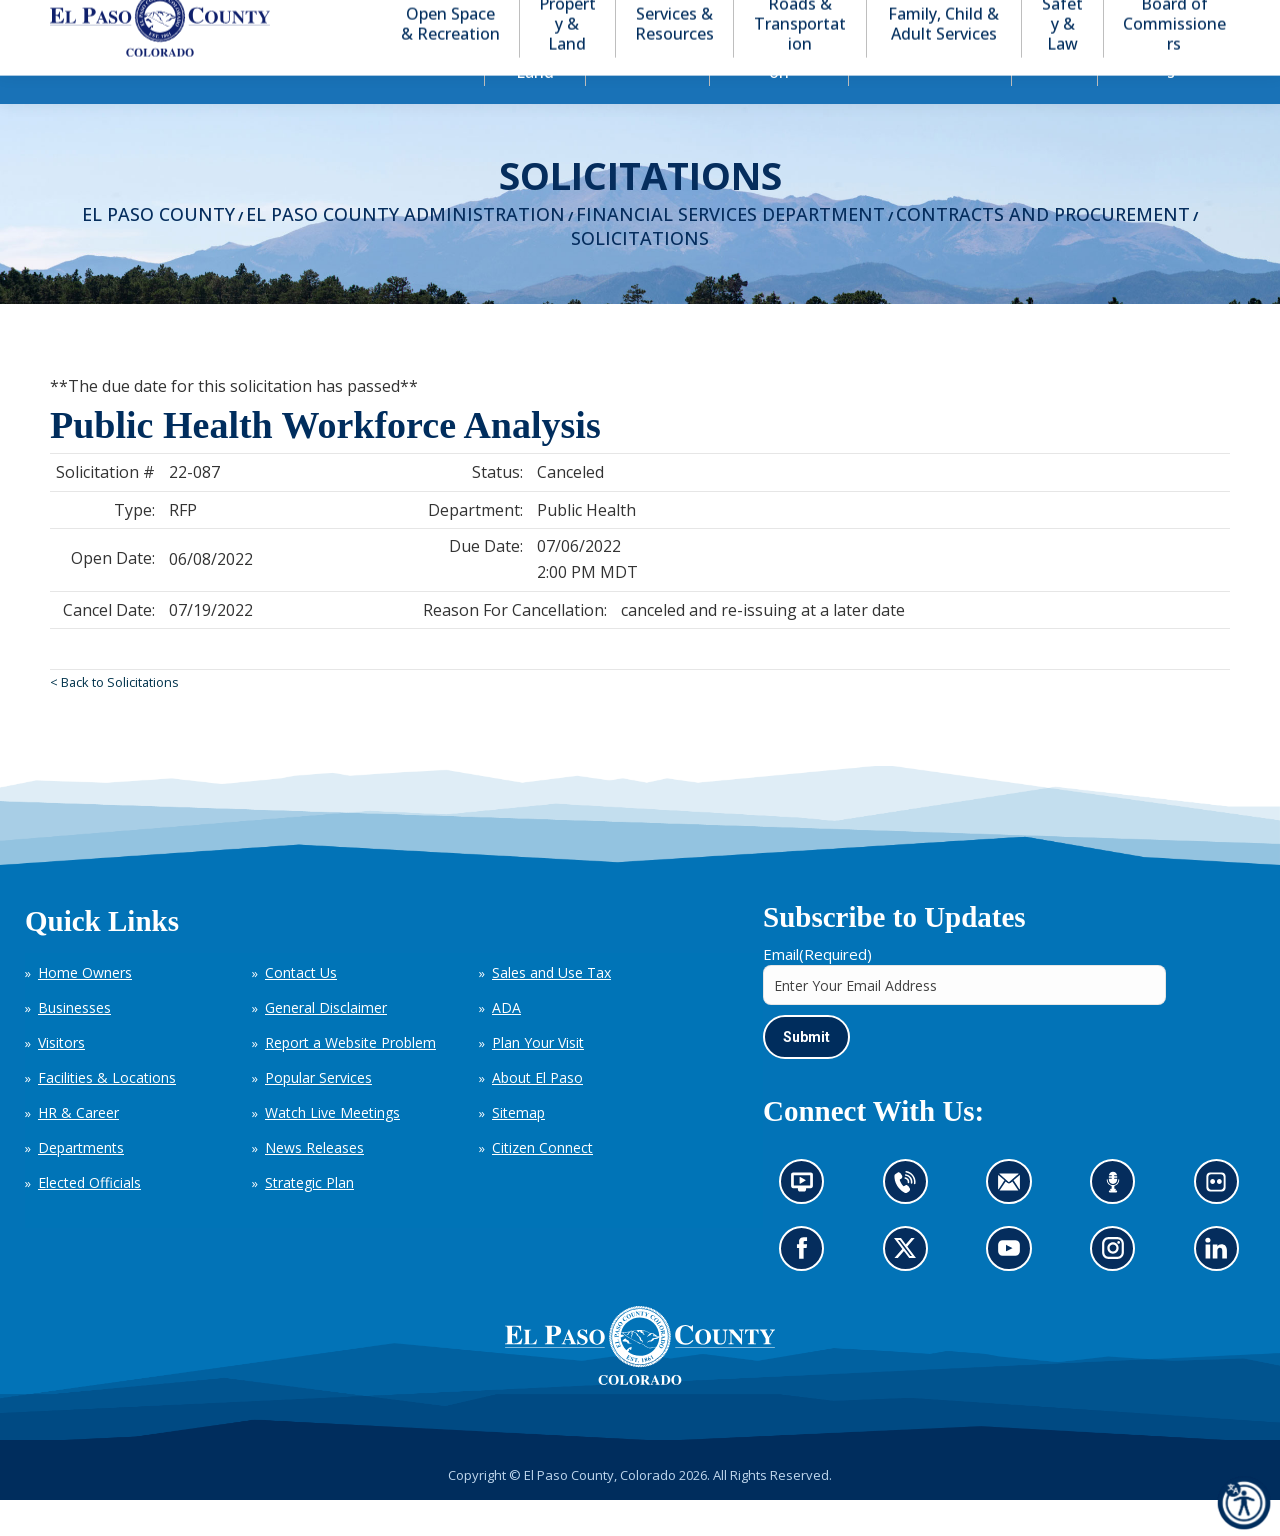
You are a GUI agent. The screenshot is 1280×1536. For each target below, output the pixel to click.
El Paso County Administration (405, 250)
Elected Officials (89, 1218)
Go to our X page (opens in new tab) (910, 1291)
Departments (81, 1183)
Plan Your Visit (538, 1078)
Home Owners (85, 1008)
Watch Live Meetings (332, 1148)
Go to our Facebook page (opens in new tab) (807, 1291)
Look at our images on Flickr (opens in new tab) (1222, 1224)
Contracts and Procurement (1043, 250)
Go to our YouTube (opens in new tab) (1014, 1291)
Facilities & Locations (107, 1113)
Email (817, 990)
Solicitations (640, 274)
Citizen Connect (542, 1183)
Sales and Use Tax (551, 1008)
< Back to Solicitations (114, 718)
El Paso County (158, 250)
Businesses (74, 1043)
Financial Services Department (730, 250)
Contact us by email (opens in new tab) (1015, 1224)
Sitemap (518, 1148)
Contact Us (301, 1008)
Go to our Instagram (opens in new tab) (1119, 1291)
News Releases (314, 1183)
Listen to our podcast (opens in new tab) (1118, 1224)
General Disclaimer (326, 1043)
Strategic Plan (309, 1218)
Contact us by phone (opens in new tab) (910, 1224)
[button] (1132, 18)
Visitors (61, 1078)
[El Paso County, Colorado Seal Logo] (640, 1382)
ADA (506, 1043)
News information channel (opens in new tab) (808, 1224)
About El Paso (537, 1113)
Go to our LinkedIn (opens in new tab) (1221, 1291)
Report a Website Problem (350, 1078)
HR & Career (78, 1148)
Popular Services (318, 1113)
